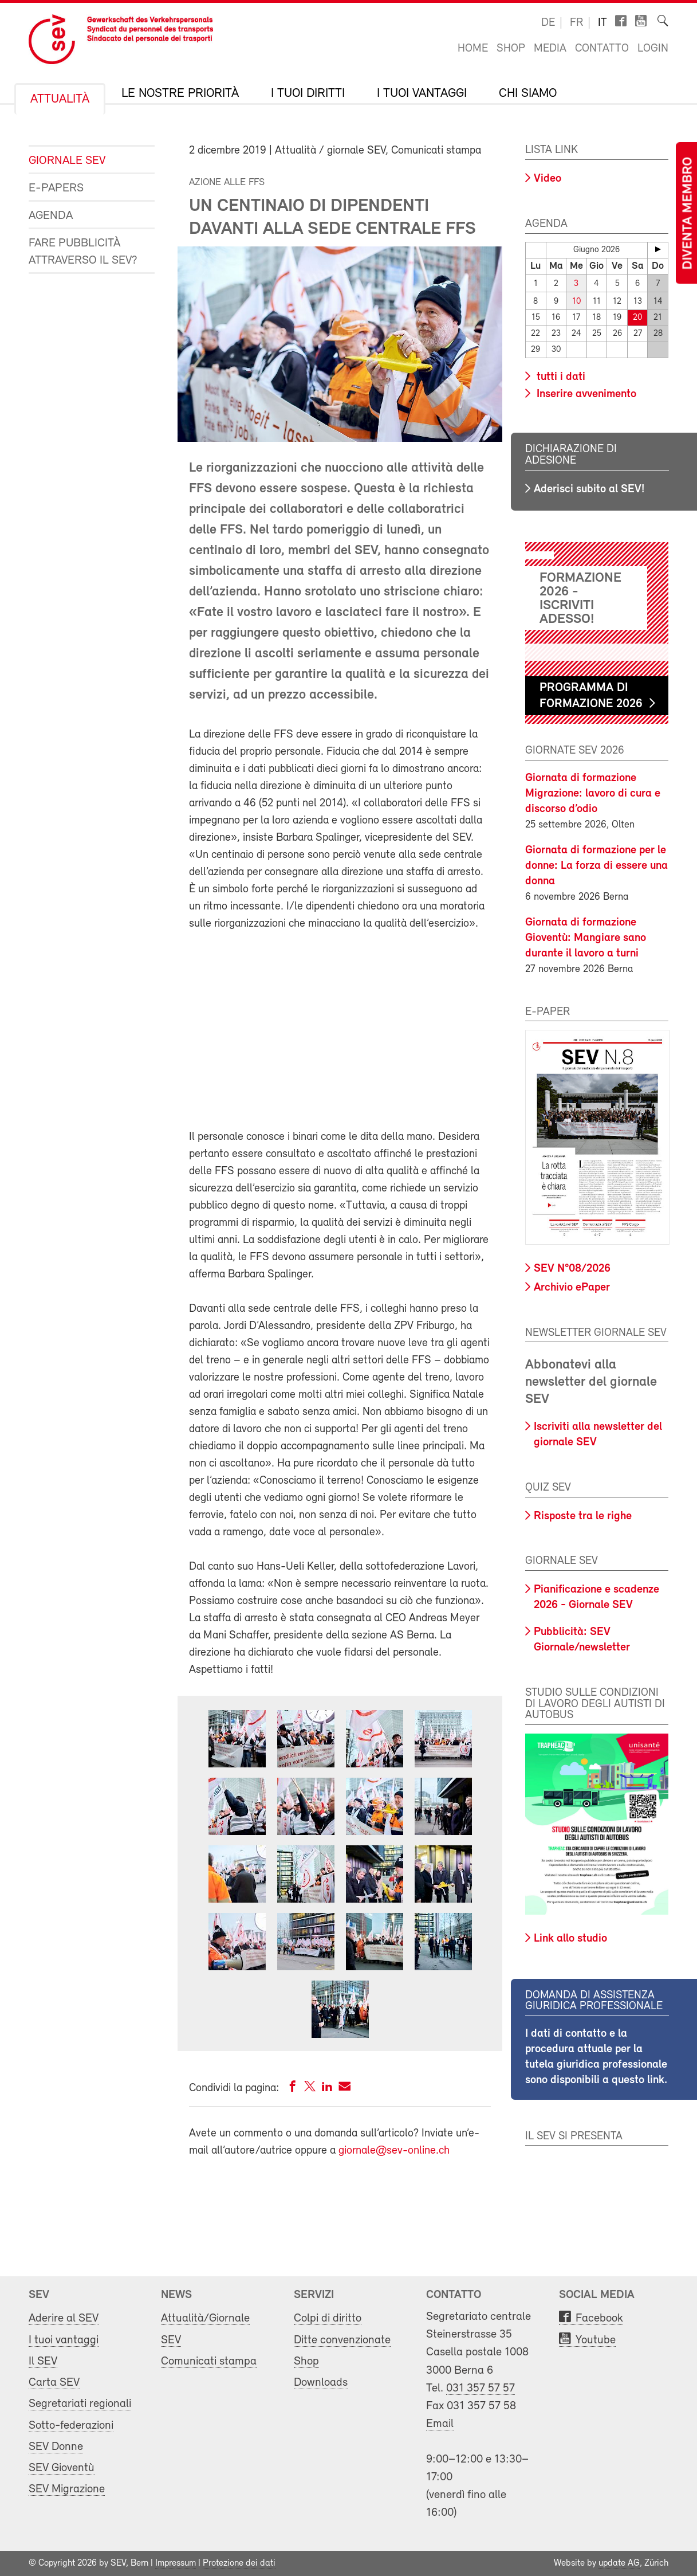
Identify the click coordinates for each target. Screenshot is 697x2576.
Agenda (51, 216)
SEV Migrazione (67, 2489)
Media (550, 48)
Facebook (599, 2318)
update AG (619, 2563)
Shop (511, 48)
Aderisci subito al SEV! (589, 489)
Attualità (59, 99)
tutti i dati (559, 377)
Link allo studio (570, 1938)
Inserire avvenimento (585, 394)
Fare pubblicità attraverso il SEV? (83, 251)
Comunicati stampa (209, 2361)
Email (440, 2424)
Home (473, 48)
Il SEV (43, 2361)
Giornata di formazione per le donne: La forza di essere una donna (596, 865)
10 (576, 301)
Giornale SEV (67, 161)
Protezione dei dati (239, 2563)
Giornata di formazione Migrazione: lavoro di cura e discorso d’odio (592, 793)
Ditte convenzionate (342, 2340)
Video (547, 179)
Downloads (321, 2383)
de (548, 23)
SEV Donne (56, 2447)
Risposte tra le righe (583, 1516)
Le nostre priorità (180, 94)
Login (652, 48)
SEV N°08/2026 (572, 1269)
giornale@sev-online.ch (394, 2151)
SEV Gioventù (61, 2468)
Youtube (596, 2340)
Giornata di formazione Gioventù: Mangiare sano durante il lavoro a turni (585, 937)
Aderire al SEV (64, 2318)
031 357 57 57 (480, 2388)
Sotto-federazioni (71, 2426)
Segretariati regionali (80, 2404)
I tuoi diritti (308, 94)
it (602, 23)
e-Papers (56, 188)
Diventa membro (688, 213)
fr (576, 23)
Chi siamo (528, 94)
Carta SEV (54, 2383)
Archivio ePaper (572, 1287)
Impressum (175, 2563)
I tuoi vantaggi (422, 94)
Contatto (602, 48)
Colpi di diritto (327, 2318)
